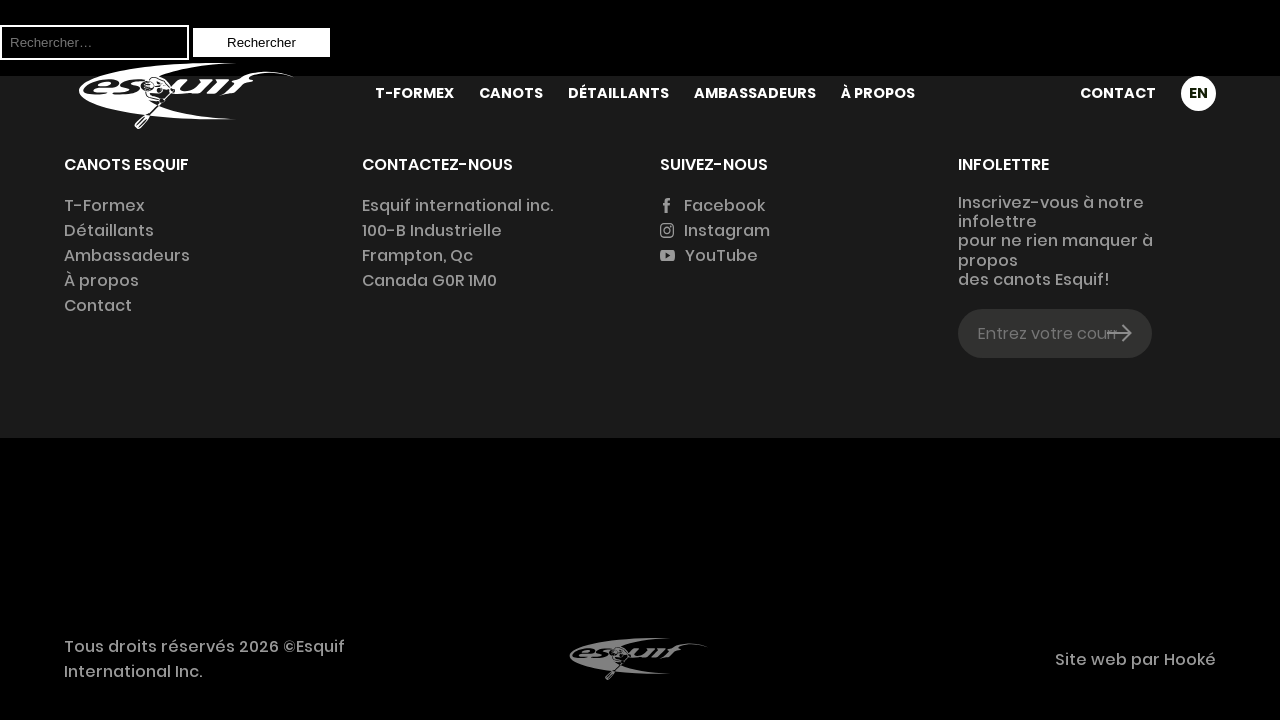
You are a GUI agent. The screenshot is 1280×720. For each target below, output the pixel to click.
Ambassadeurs (755, 93)
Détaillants (618, 93)
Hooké (1188, 659)
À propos (878, 93)
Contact (1118, 93)
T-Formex (414, 93)
